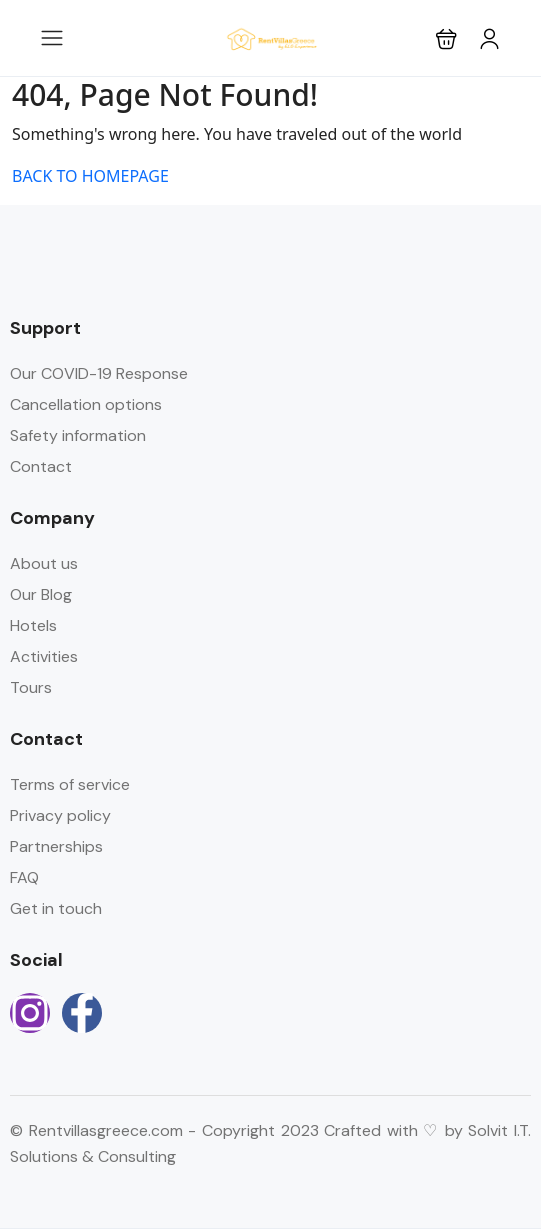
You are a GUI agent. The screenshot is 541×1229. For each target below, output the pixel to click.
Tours (31, 687)
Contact (41, 466)
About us (44, 563)
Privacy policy (60, 815)
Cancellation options (86, 404)
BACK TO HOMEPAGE (90, 176)
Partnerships (56, 846)
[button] (446, 38)
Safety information (78, 435)
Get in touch (56, 908)
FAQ (24, 877)
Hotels (33, 625)
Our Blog (41, 594)
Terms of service (70, 784)
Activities (44, 656)
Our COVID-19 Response (99, 373)
